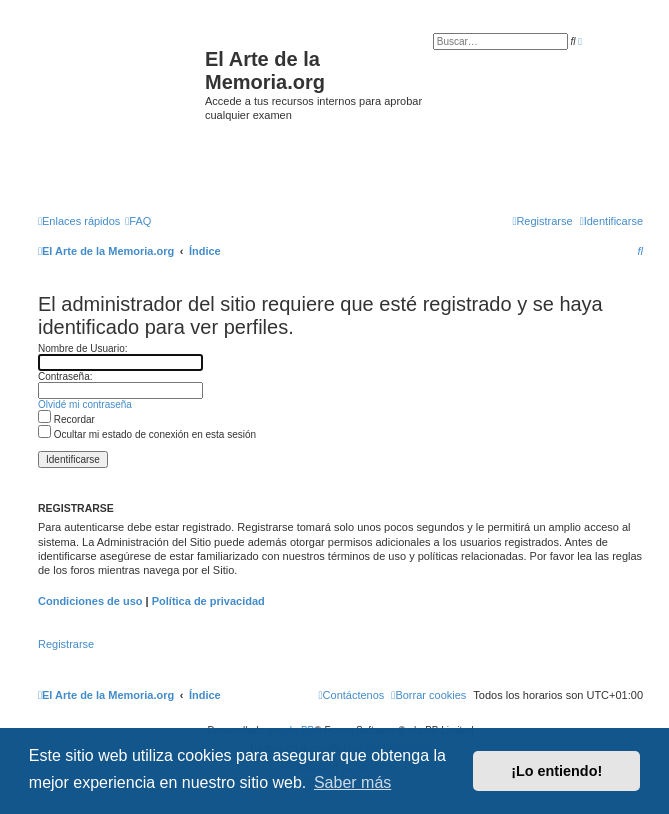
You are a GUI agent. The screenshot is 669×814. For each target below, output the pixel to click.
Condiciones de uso (90, 601)
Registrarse (66, 644)
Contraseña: (65, 376)
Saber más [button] (352, 782)
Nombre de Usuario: (82, 348)
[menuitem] (138, 221)
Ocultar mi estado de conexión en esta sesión (147, 434)
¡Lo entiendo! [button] (556, 771)
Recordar (66, 419)
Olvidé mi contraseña (85, 404)
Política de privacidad (208, 601)
